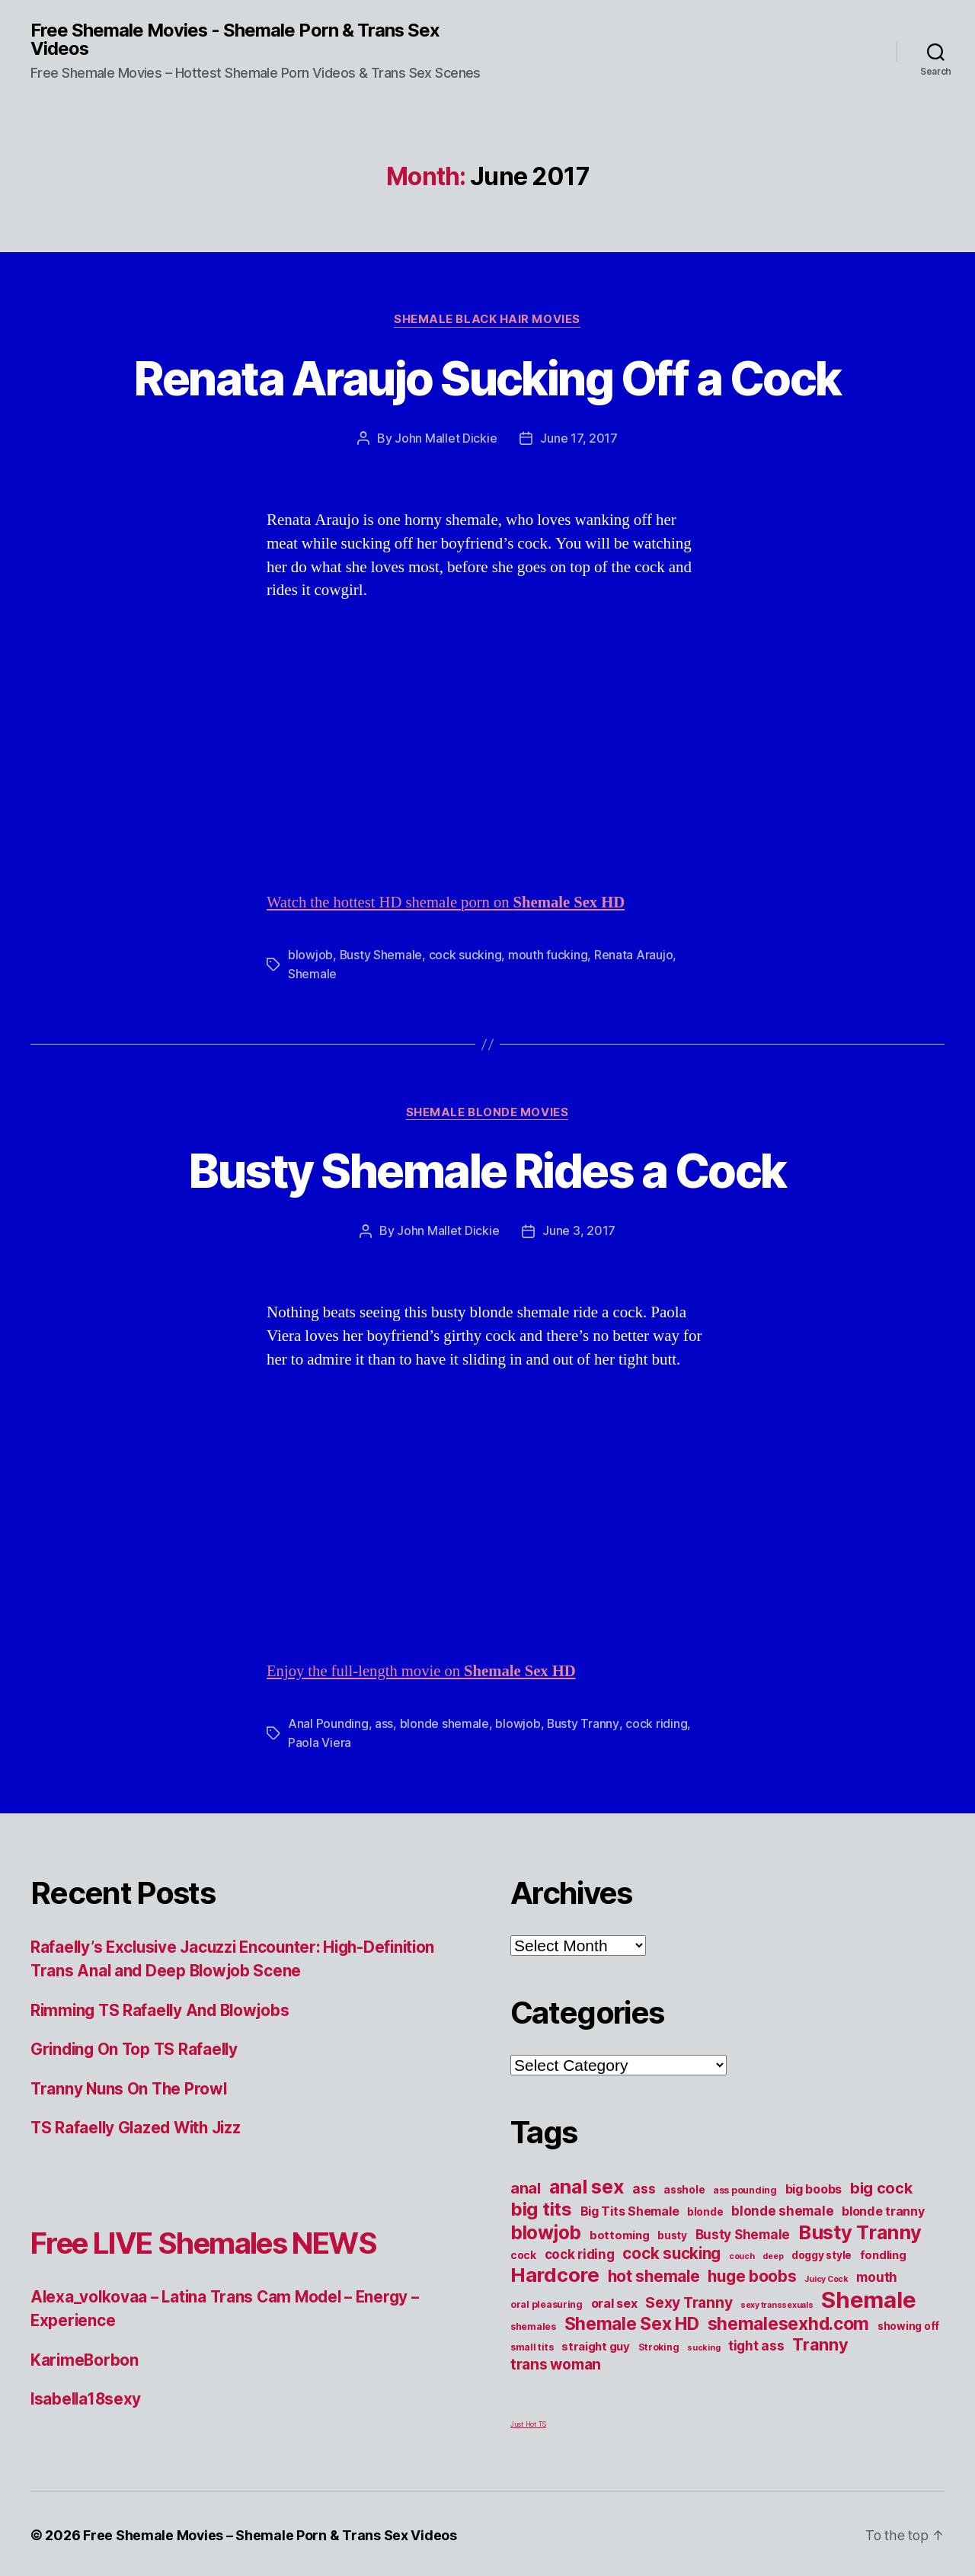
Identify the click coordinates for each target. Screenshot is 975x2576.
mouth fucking (549, 954)
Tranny (820, 2342)
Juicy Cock (826, 2277)
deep (772, 2254)
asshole (684, 2187)
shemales (533, 2324)
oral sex (614, 2301)
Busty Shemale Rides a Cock (487, 1170)
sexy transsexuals (776, 2303)
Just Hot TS (528, 2422)
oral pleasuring (546, 2302)
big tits (541, 2207)
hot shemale (654, 2273)
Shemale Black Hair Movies (487, 320)
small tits (531, 2344)
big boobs (813, 2186)
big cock (881, 2186)
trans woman (555, 2362)
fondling (883, 2253)
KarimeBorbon (85, 2357)
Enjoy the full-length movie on (423, 1670)
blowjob (310, 954)
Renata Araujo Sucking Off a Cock (487, 378)
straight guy (595, 2344)
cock (523, 2253)
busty (672, 2233)
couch (742, 2254)
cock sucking (466, 954)
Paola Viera (319, 1741)
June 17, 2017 (579, 438)
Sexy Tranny (688, 2300)
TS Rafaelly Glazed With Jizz (139, 2126)
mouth (876, 2275)
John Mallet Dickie (446, 438)
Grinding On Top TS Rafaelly (137, 2047)
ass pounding (745, 2188)
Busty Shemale (382, 954)
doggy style (821, 2253)
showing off (908, 2324)
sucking (703, 2345)
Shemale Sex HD (631, 2321)
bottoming (620, 2233)
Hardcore (554, 2272)
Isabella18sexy (87, 2397)
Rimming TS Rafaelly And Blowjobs (163, 2008)
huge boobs (752, 2273)
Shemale (312, 973)
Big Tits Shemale (629, 2208)
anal (525, 2186)
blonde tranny (883, 2208)
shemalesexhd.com (789, 2321)
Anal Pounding (328, 1722)
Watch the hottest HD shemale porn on (448, 902)
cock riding (656, 1722)
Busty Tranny (583, 1722)
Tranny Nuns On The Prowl (131, 2086)
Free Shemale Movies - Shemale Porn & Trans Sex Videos (235, 39)
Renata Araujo (634, 954)
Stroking (658, 2344)
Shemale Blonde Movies (487, 1111)
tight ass (756, 2343)
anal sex (587, 2184)
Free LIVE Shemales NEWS (215, 2240)
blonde (705, 2209)
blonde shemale (444, 1722)
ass (384, 1722)
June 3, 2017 (578, 1230)
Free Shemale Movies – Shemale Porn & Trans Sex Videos (270, 2533)
